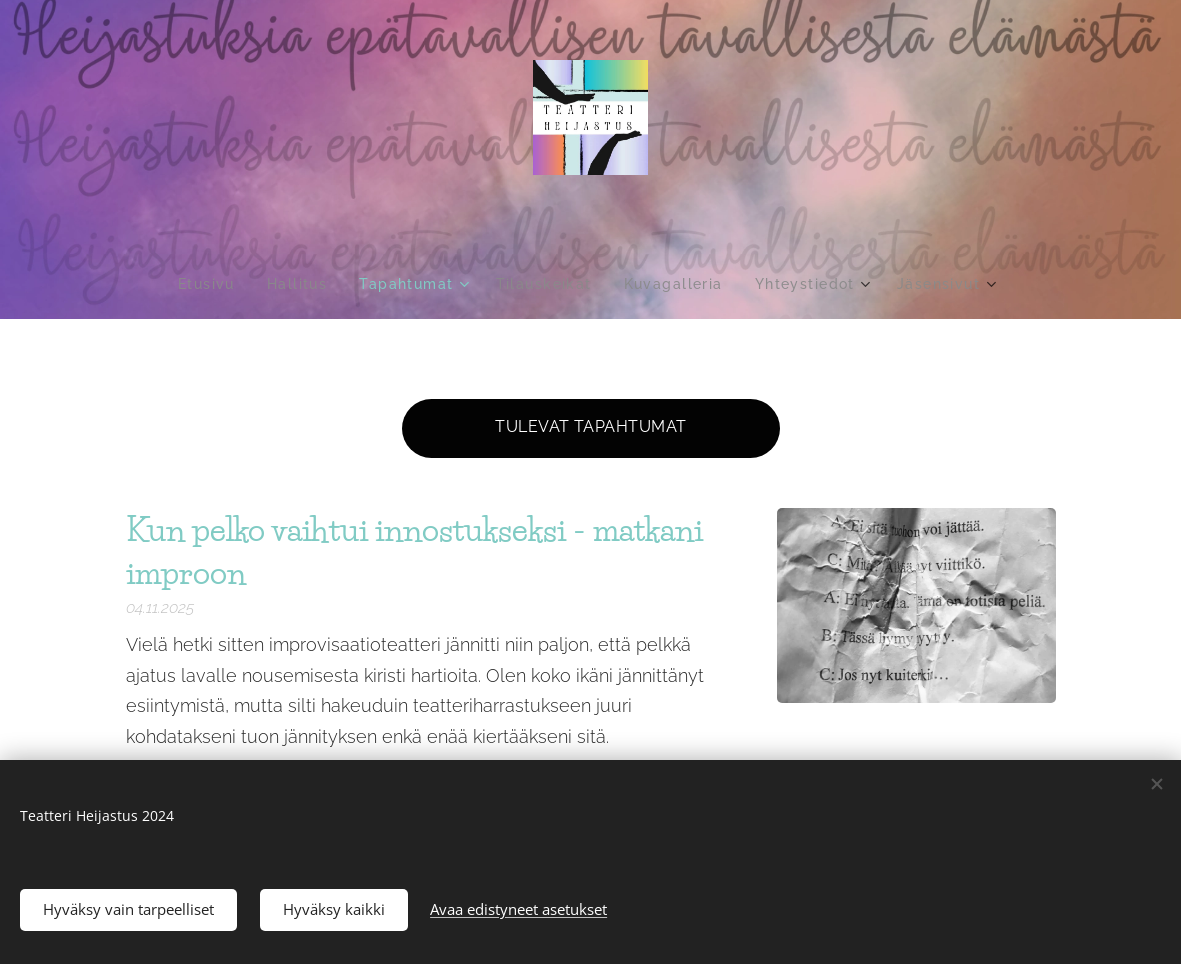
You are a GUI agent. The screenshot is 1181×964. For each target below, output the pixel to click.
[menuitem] (203, 284)
